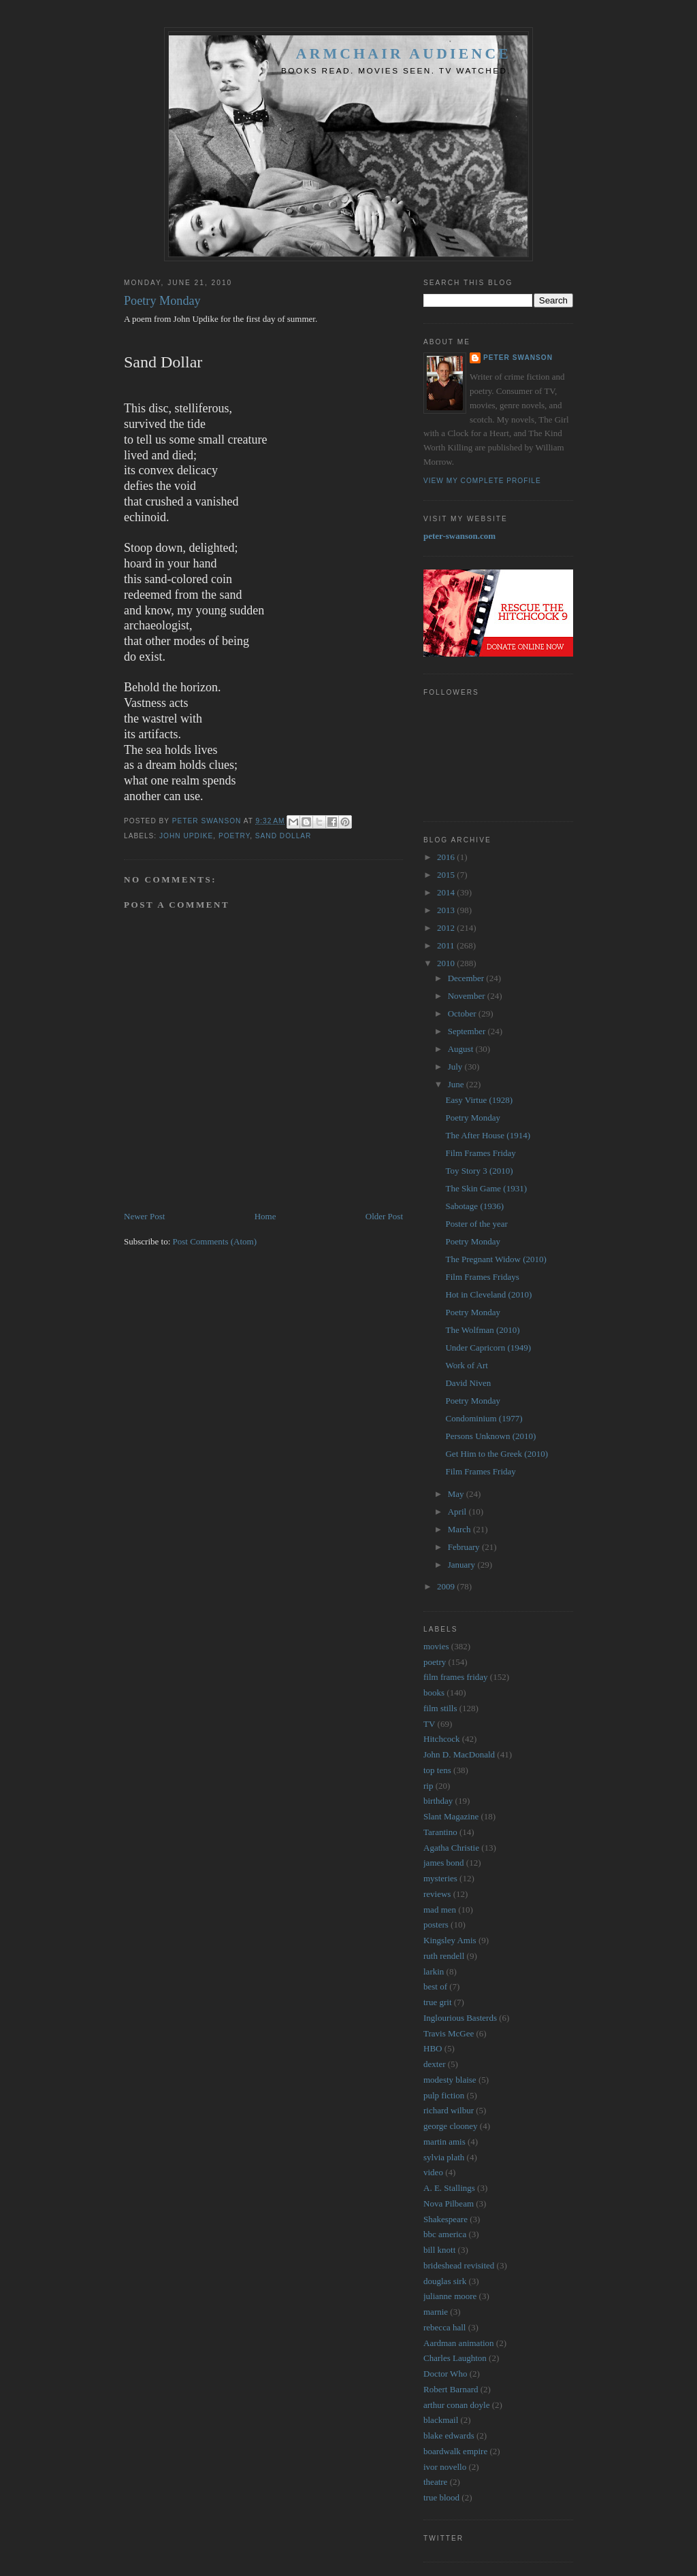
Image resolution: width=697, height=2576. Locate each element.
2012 (447, 928)
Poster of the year (476, 1224)
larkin (433, 1971)
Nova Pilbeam (448, 2203)
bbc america (444, 2234)
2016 (447, 857)
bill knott (439, 2250)
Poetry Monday (472, 1117)
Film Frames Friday (480, 1153)
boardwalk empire (455, 2451)
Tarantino (440, 1832)
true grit (437, 2002)
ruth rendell (443, 1956)
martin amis (444, 2141)
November (467, 996)
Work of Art (466, 1365)
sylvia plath (443, 2157)
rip (428, 1786)
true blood (441, 2497)
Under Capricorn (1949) (488, 1347)
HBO (432, 2048)
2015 (447, 875)
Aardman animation (458, 2343)
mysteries (440, 1878)
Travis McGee (448, 2033)
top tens (437, 1770)
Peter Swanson (518, 357)
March (460, 1529)
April (458, 1511)
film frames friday (455, 1677)
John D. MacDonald (459, 1754)
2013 (447, 910)
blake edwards (448, 2435)
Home (265, 1216)
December (467, 978)
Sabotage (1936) (474, 1206)
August (462, 1049)
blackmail (440, 2420)
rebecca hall (444, 2327)
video (433, 2172)
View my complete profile (482, 480)
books (433, 1692)
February (465, 1547)
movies (436, 1646)
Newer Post (144, 1216)
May (457, 1494)
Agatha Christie (451, 1848)
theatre (435, 2482)
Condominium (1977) (483, 1418)
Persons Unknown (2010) (490, 1436)
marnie (435, 2312)
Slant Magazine (451, 1816)
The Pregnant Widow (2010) (495, 1259)
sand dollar (283, 836)
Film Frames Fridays (482, 1277)
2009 (447, 1586)
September (468, 1031)
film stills (440, 1708)
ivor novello (444, 2467)
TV (429, 1724)
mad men (439, 1909)
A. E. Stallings (449, 2188)
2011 (447, 945)
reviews (437, 1894)
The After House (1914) (487, 1135)
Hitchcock (441, 1739)
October (463, 1013)
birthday (438, 1801)
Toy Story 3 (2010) (479, 1171)
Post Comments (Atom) (215, 1241)
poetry (234, 836)
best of (435, 1986)
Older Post (384, 1216)
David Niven (468, 1383)
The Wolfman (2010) (482, 1330)
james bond (443, 1862)
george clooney (450, 2126)
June (457, 1084)
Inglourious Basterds (460, 2018)
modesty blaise (449, 2080)
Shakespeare (445, 2219)
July (456, 1066)
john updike (186, 836)
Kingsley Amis (449, 1940)
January (463, 1564)
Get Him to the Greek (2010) (496, 1454)
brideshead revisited (458, 2265)
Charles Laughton (455, 2358)
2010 (447, 963)
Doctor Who (445, 2373)
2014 (447, 892)
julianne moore (449, 2296)
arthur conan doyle (456, 2405)
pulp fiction (443, 2095)
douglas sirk (444, 2281)
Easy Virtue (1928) (479, 1100)
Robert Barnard (451, 2389)
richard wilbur (448, 2110)
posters (436, 1924)
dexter (434, 2064)
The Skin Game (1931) (486, 1188)
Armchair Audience (403, 54)
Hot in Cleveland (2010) (488, 1294)
